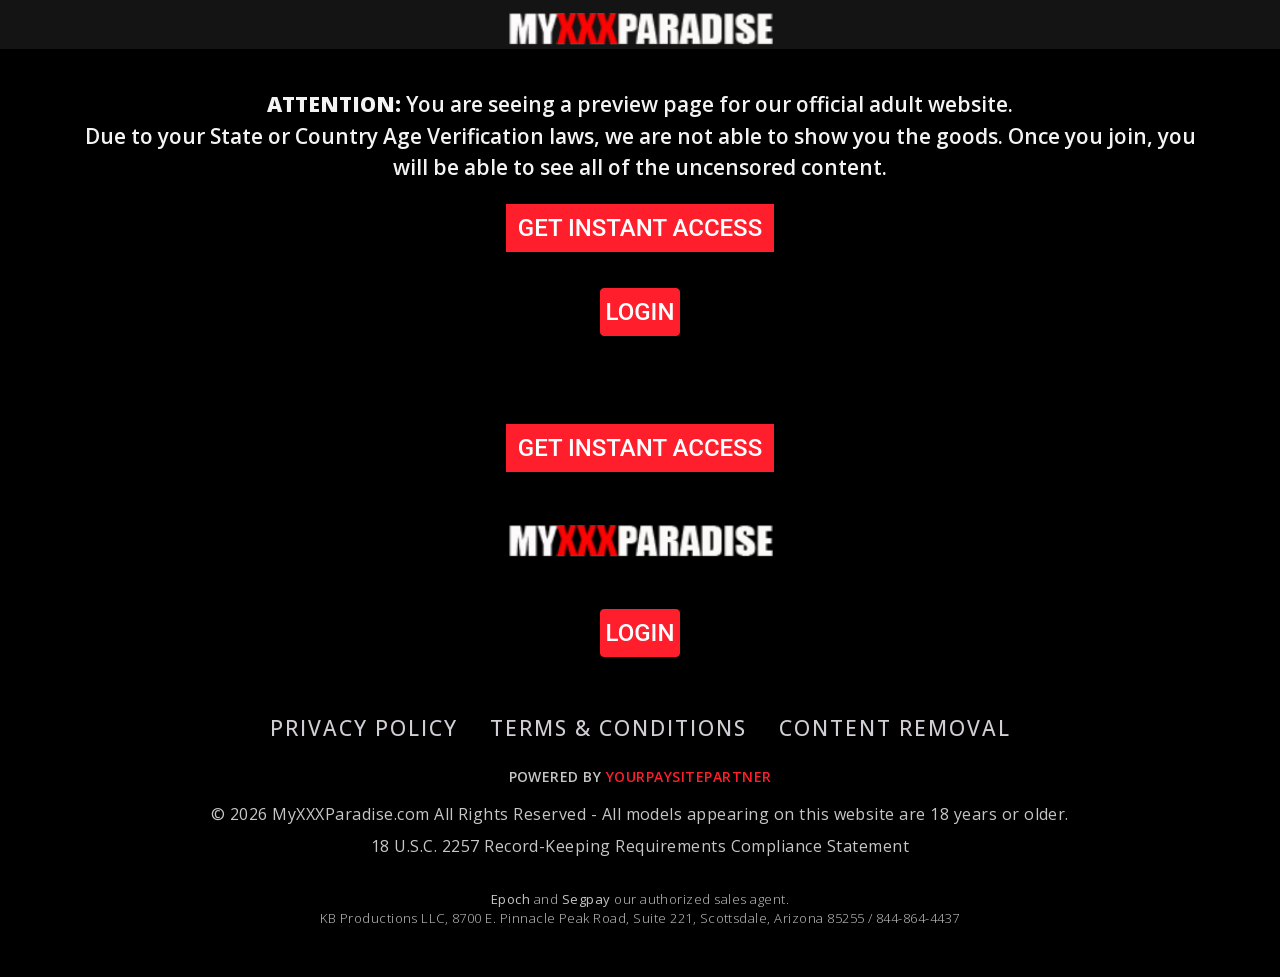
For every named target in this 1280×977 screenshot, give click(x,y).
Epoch (512, 899)
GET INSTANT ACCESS (640, 228)
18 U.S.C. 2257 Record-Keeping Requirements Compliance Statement (640, 846)
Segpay (588, 899)
